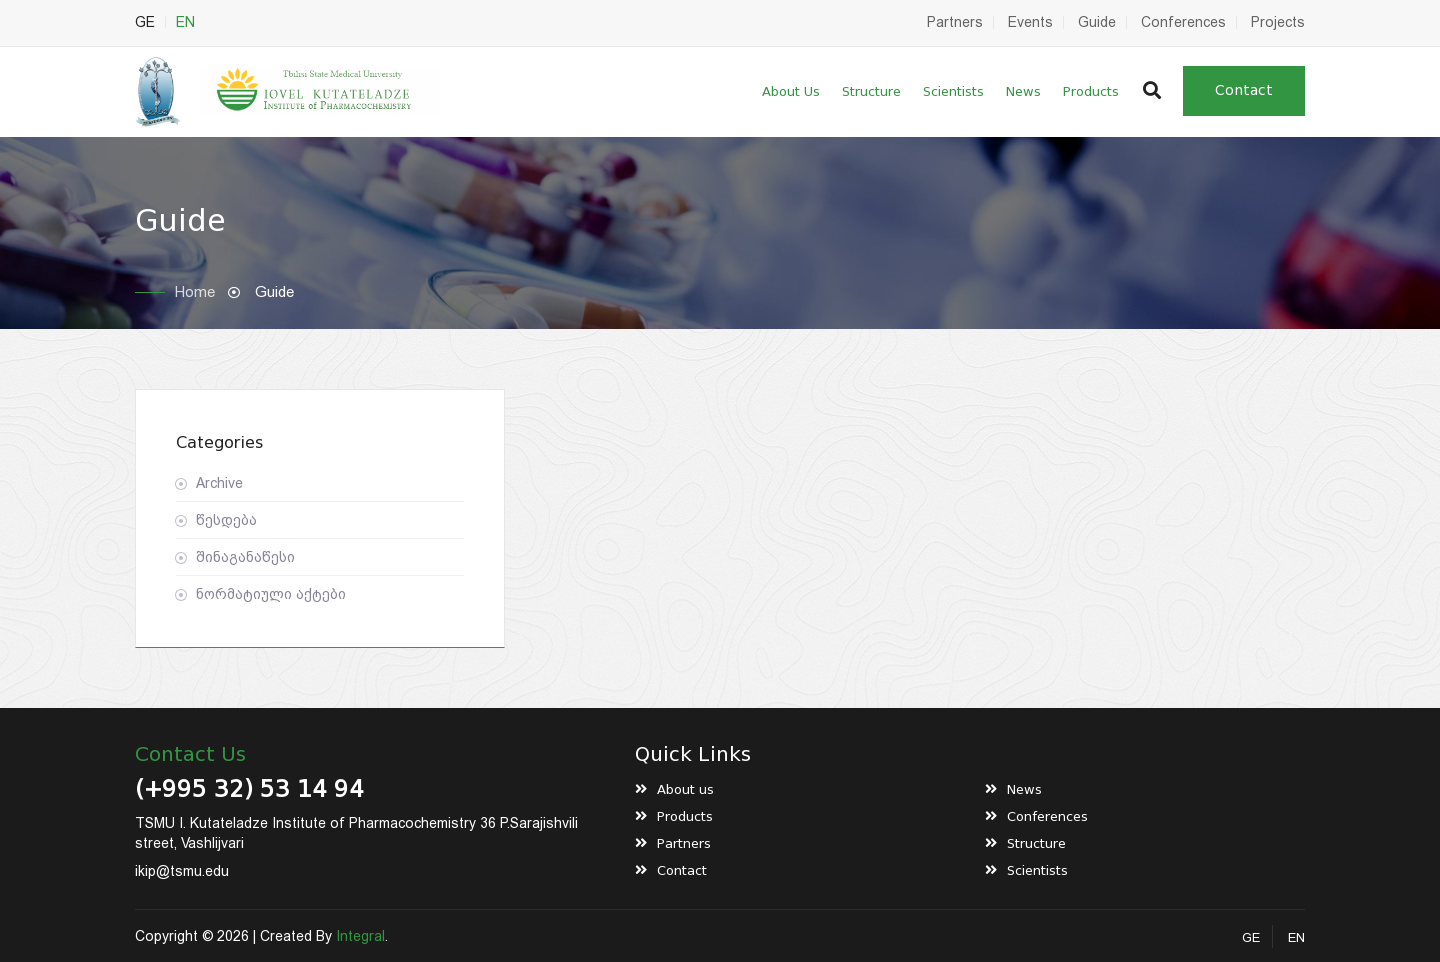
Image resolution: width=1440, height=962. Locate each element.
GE (145, 22)
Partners (955, 22)
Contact (1244, 90)
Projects (1278, 22)
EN (185, 22)
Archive (219, 483)
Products (1091, 91)
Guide (1097, 22)
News (1023, 91)
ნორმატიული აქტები (271, 594)
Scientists (953, 91)
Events (1030, 22)
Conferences (1183, 22)
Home (195, 292)
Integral (360, 936)
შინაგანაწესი (245, 557)
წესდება (226, 520)
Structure (871, 91)
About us (791, 91)
